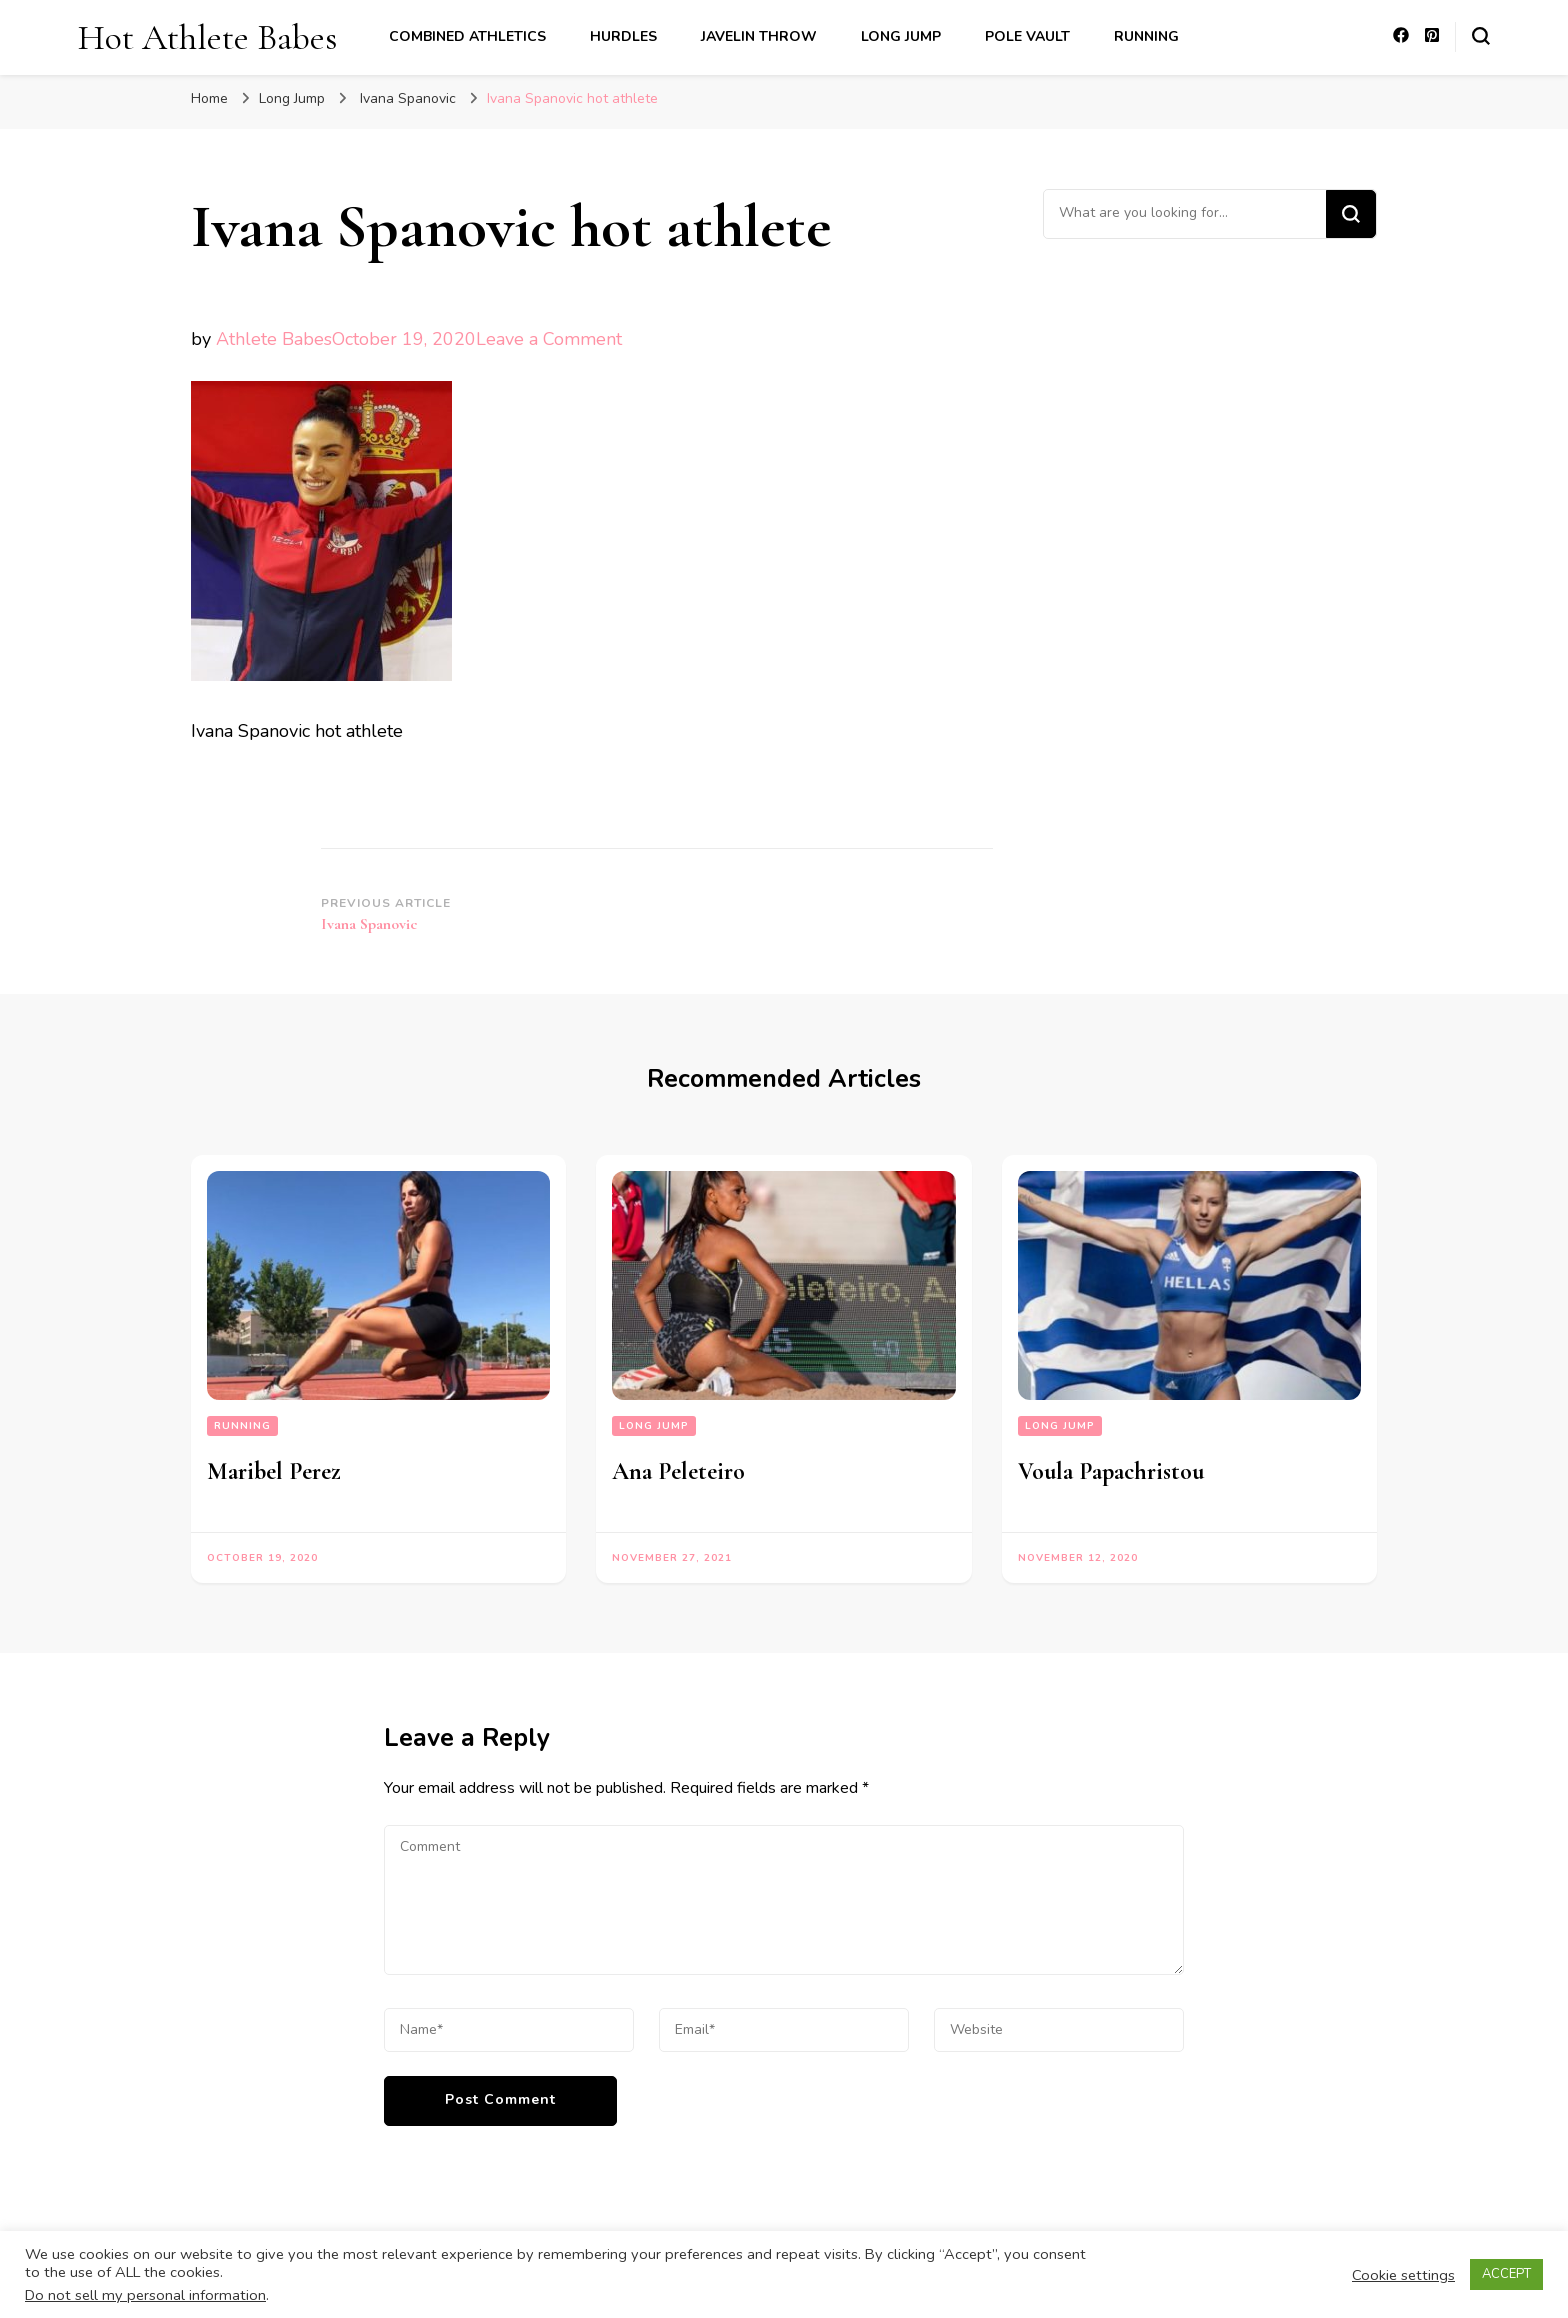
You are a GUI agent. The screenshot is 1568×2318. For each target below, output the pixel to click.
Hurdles (623, 36)
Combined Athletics (467, 36)
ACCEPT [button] (1506, 2274)
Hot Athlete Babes (207, 37)
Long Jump (901, 36)
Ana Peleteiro (678, 1471)
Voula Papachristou (1111, 1471)
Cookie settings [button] (1403, 2275)
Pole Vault (1027, 36)
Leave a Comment (549, 339)
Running (1146, 36)
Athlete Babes (274, 339)
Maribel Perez (274, 1471)
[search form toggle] (1481, 36)
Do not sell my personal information (145, 2295)
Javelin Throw (759, 36)
